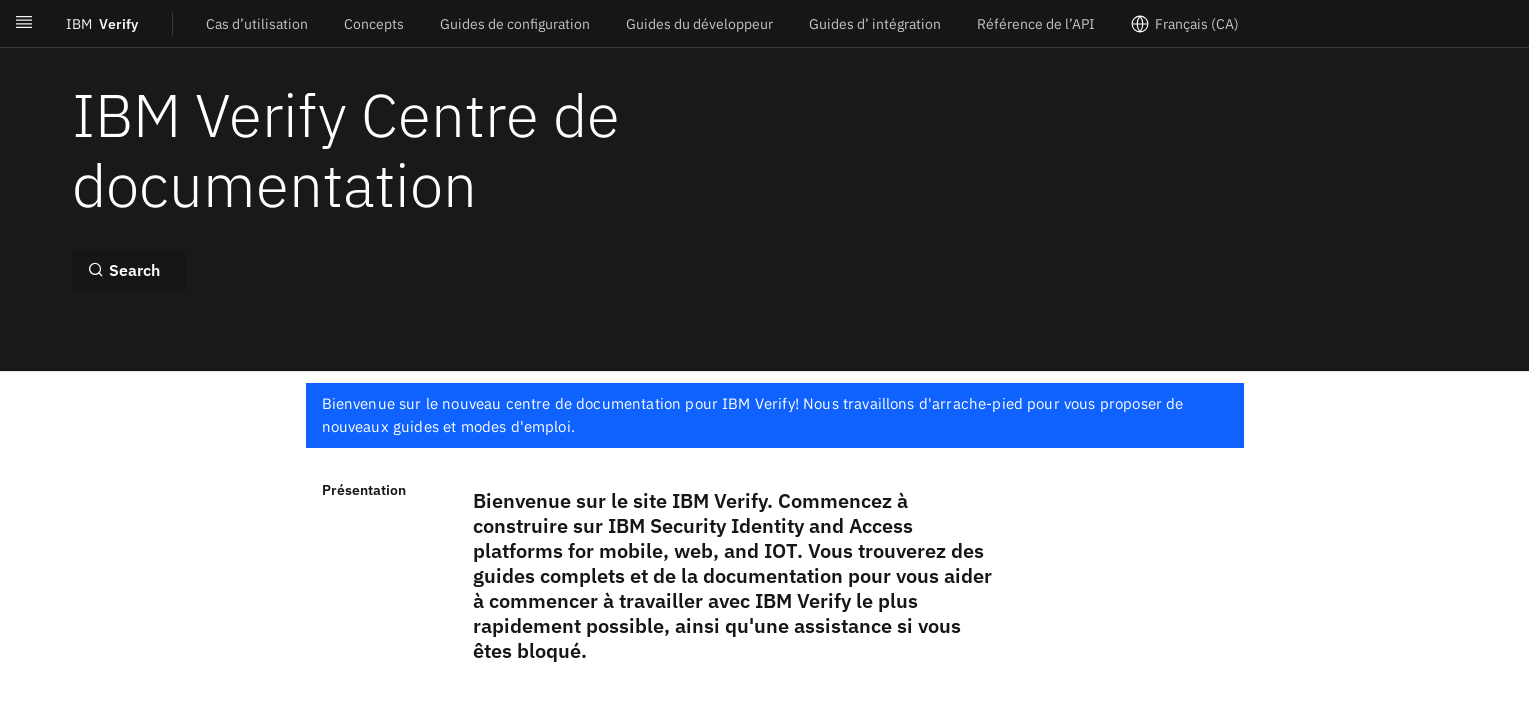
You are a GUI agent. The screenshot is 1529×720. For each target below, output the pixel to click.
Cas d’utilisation (257, 24)
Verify (102, 24)
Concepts (374, 24)
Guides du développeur (699, 24)
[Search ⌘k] (129, 270)
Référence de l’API (1036, 24)
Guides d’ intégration (875, 24)
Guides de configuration (515, 24)
